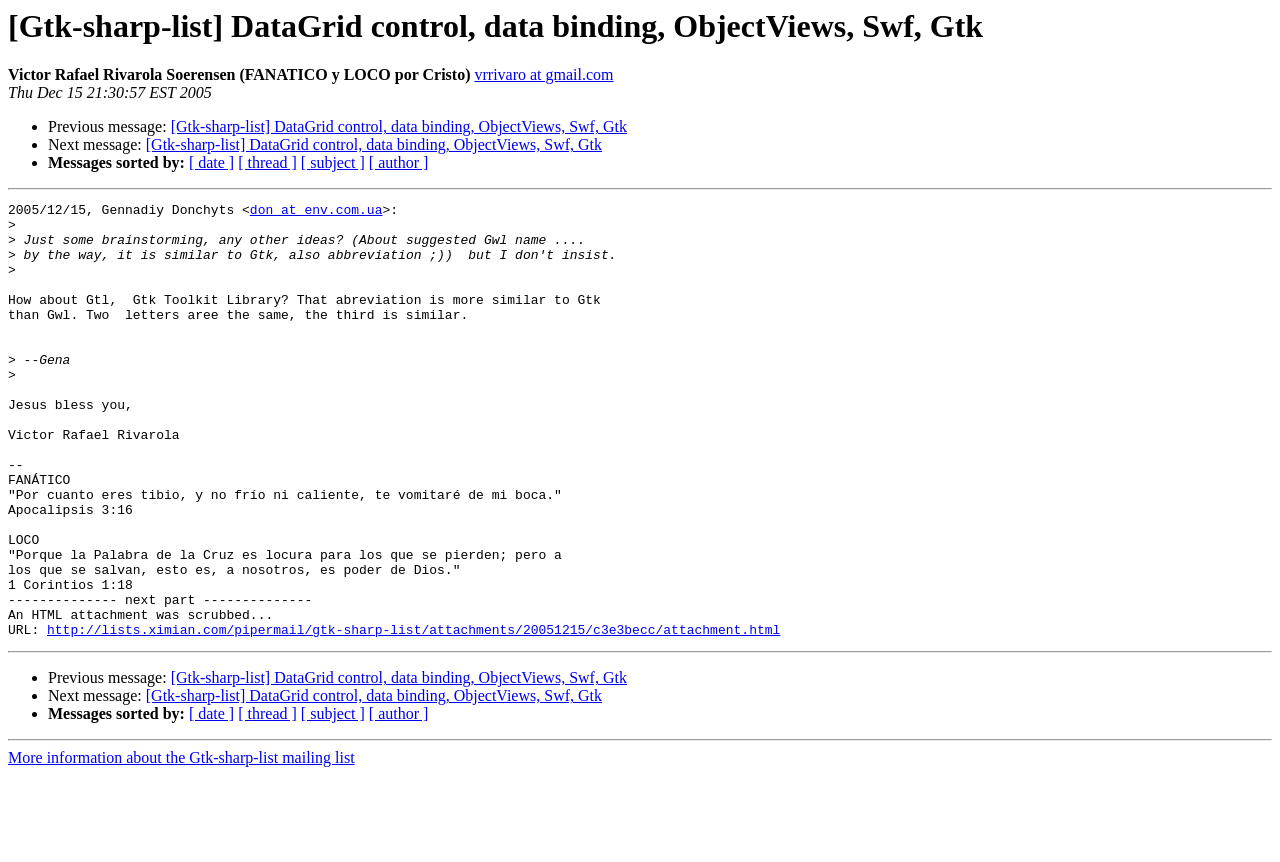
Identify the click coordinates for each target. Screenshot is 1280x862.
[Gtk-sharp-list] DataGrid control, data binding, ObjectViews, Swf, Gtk (399, 126)
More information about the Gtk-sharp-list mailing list (181, 844)
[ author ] (399, 162)
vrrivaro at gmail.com (543, 74)
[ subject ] (333, 162)
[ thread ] (267, 162)
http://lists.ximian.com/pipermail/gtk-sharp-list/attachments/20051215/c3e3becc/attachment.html (413, 716)
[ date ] (211, 162)
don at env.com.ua (316, 212)
